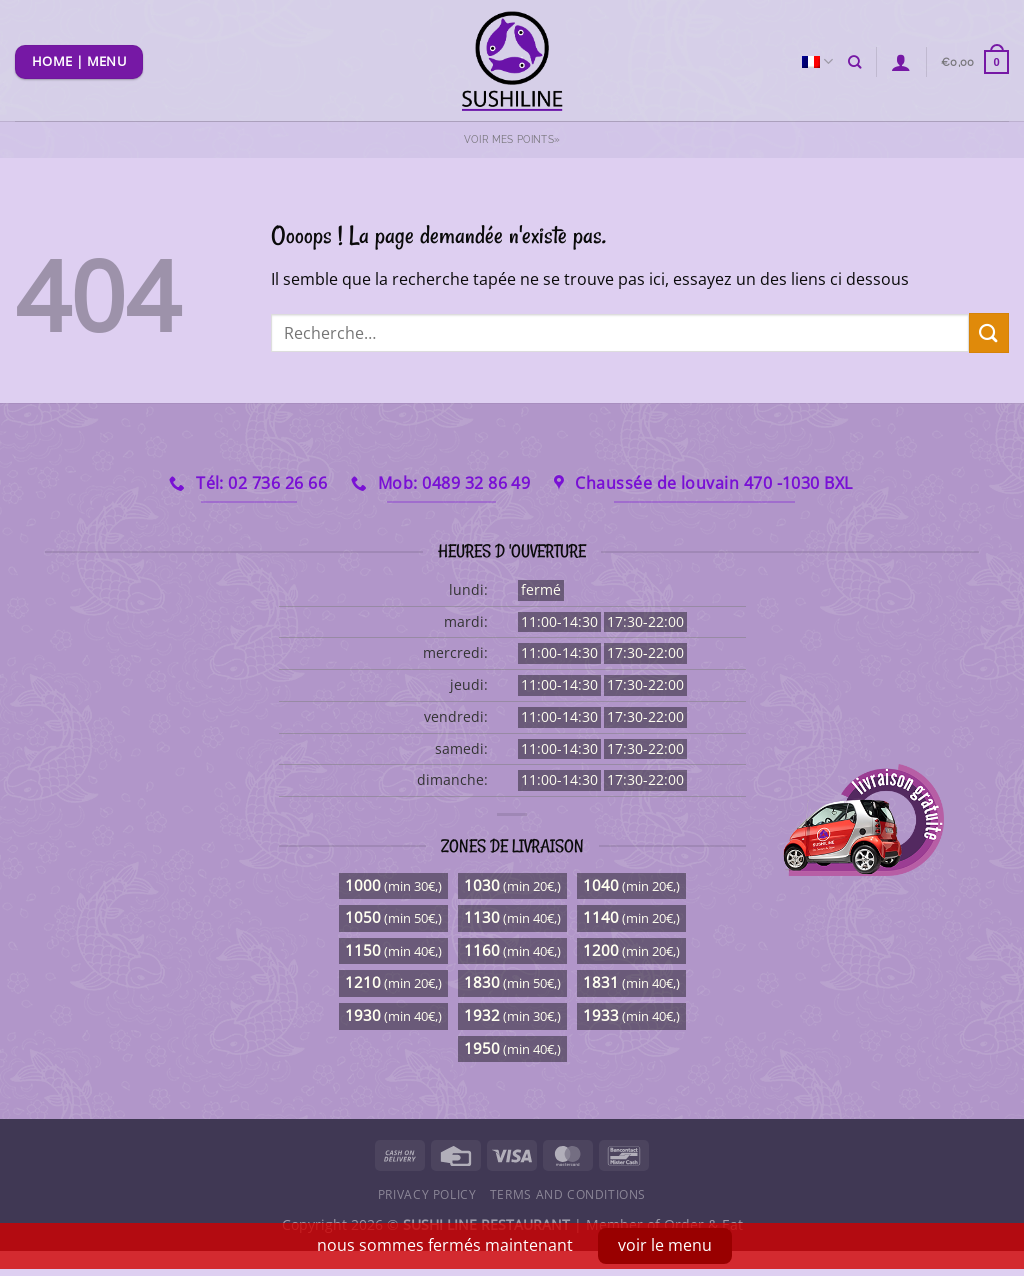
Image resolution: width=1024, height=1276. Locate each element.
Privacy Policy (427, 1194)
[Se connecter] (901, 62)
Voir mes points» (512, 139)
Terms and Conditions (568, 1194)
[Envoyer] (989, 332)
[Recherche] (854, 62)
